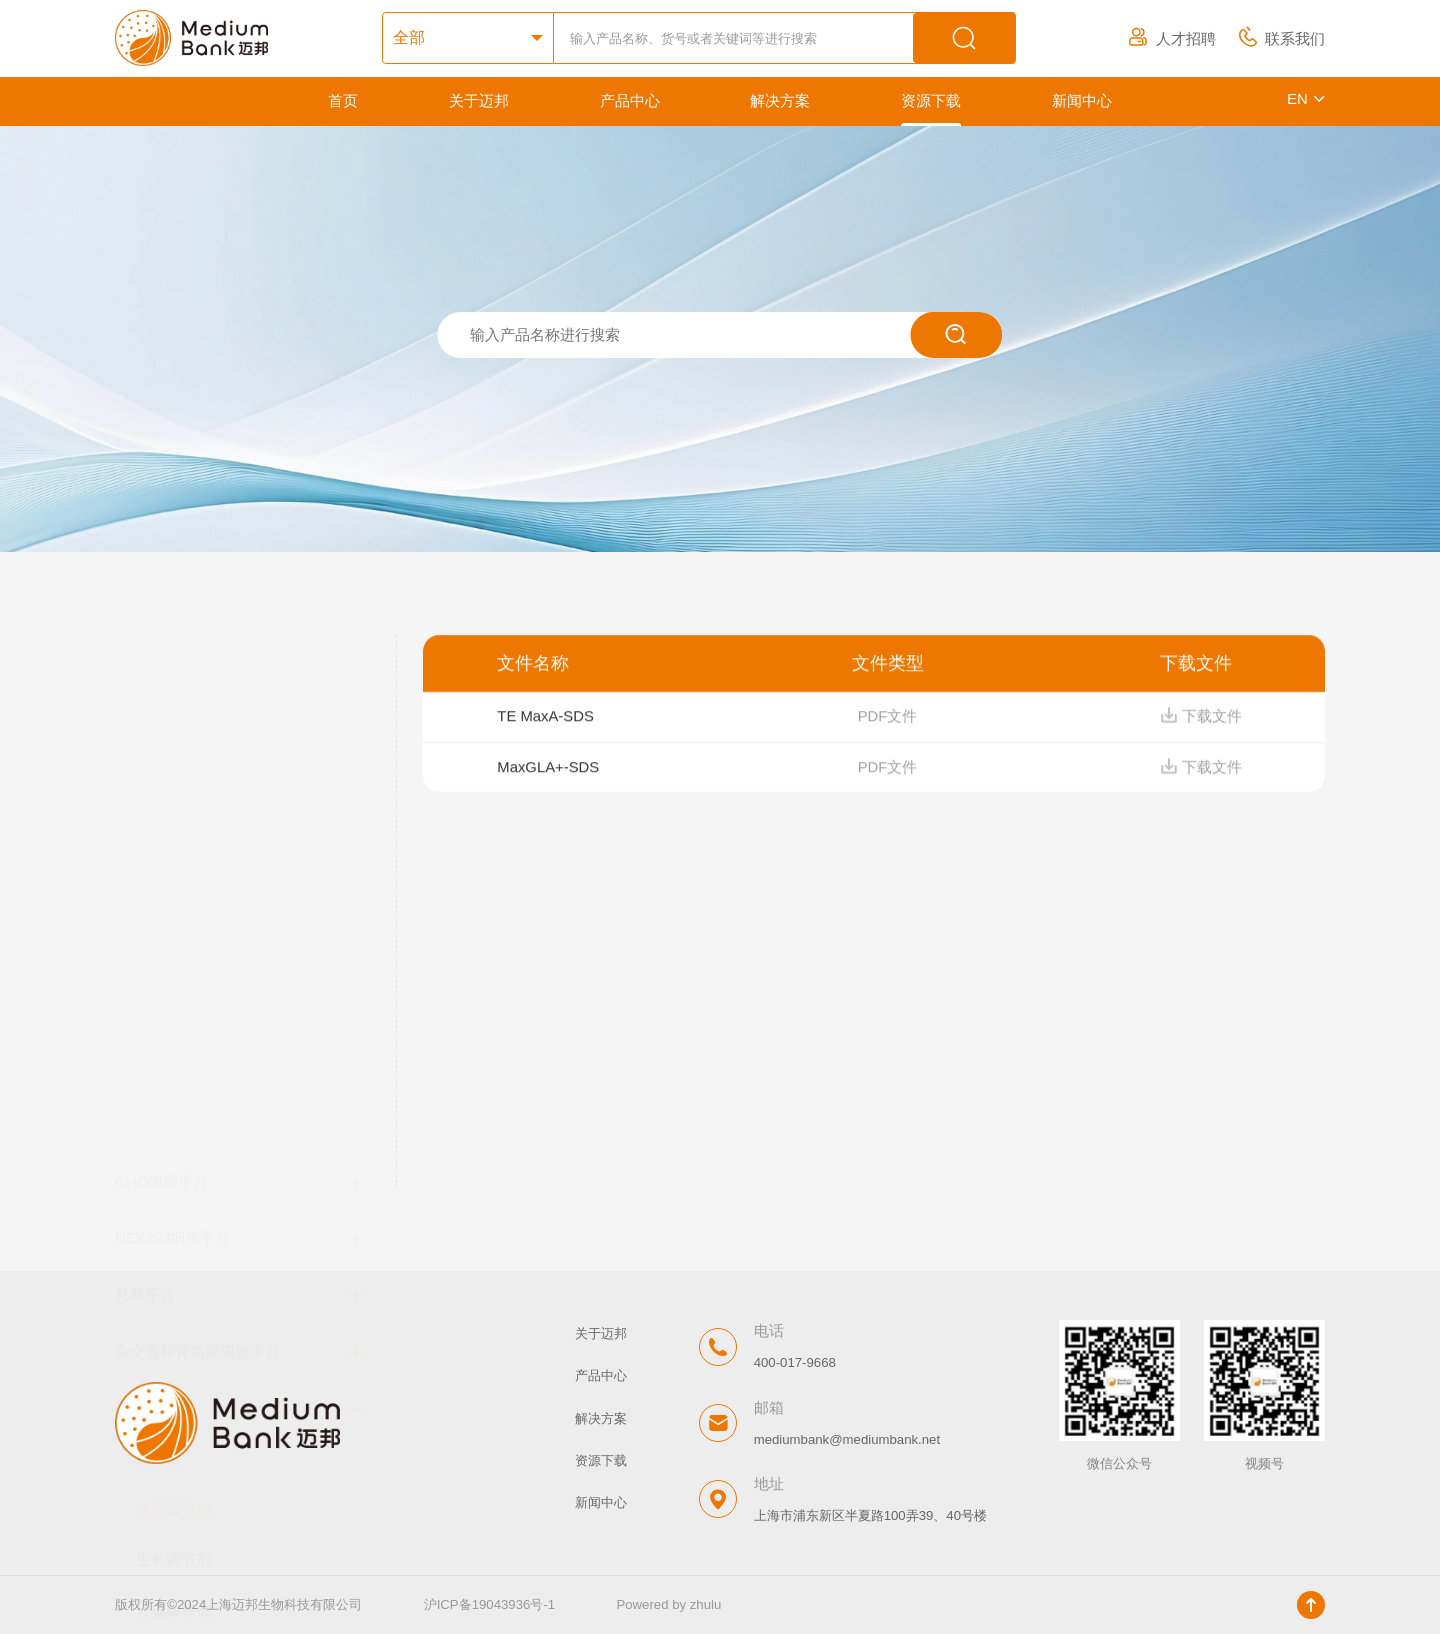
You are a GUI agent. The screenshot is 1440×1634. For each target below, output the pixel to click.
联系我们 (1282, 39)
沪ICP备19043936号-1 (489, 1604)
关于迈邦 (479, 101)
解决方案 (780, 101)
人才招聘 (1172, 39)
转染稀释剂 (173, 1112)
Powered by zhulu (668, 1604)
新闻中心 (1082, 101)
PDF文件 (888, 727)
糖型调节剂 (173, 1011)
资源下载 (931, 101)
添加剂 (158, 960)
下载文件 (1201, 727)
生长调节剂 (173, 1061)
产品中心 (630, 101)
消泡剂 (158, 1213)
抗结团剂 (166, 1162)
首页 (343, 101)
